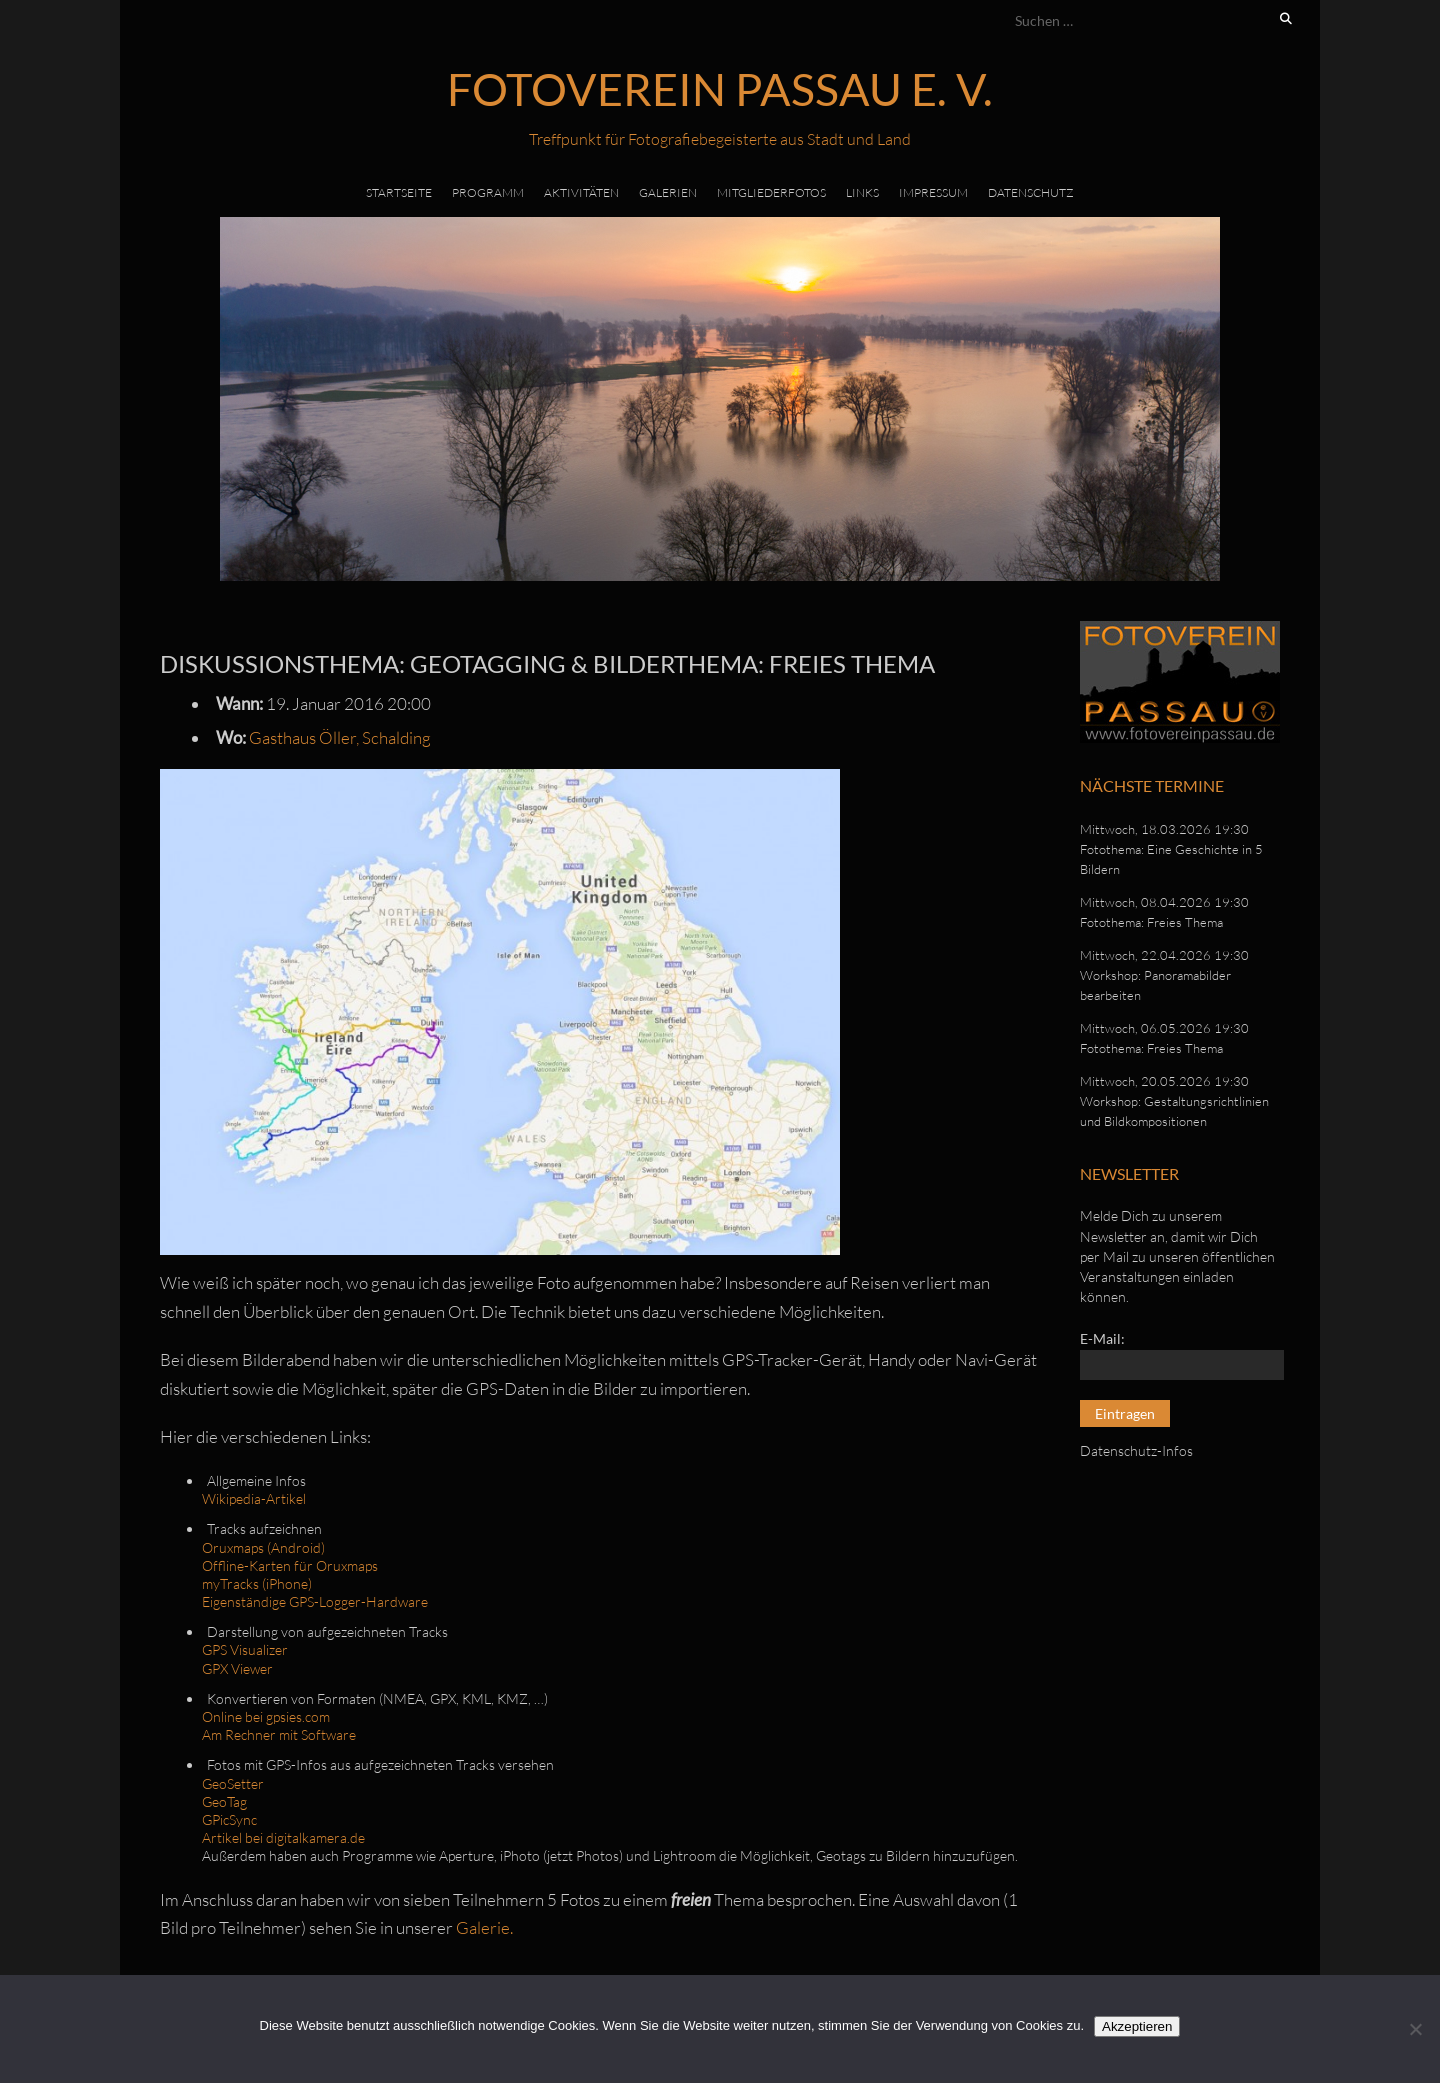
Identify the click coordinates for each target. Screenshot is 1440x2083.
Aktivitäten (581, 192)
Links (862, 192)
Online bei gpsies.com (266, 1716)
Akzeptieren (1137, 2026)
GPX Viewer (237, 1668)
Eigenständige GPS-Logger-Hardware (315, 1601)
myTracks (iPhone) (257, 1583)
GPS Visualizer (245, 1649)
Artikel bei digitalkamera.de (283, 1837)
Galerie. (484, 1927)
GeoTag (224, 1801)
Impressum (933, 192)
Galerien (668, 192)
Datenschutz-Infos (1136, 1450)
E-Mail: (1102, 1338)
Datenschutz (1031, 192)
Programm (488, 192)
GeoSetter (233, 1783)
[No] (1415, 2029)
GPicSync (229, 1819)
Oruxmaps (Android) (263, 1547)
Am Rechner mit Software (279, 1734)
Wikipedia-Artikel (254, 1498)
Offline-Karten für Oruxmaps (290, 1565)
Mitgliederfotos (771, 192)
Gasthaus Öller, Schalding (340, 737)
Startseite (399, 192)
